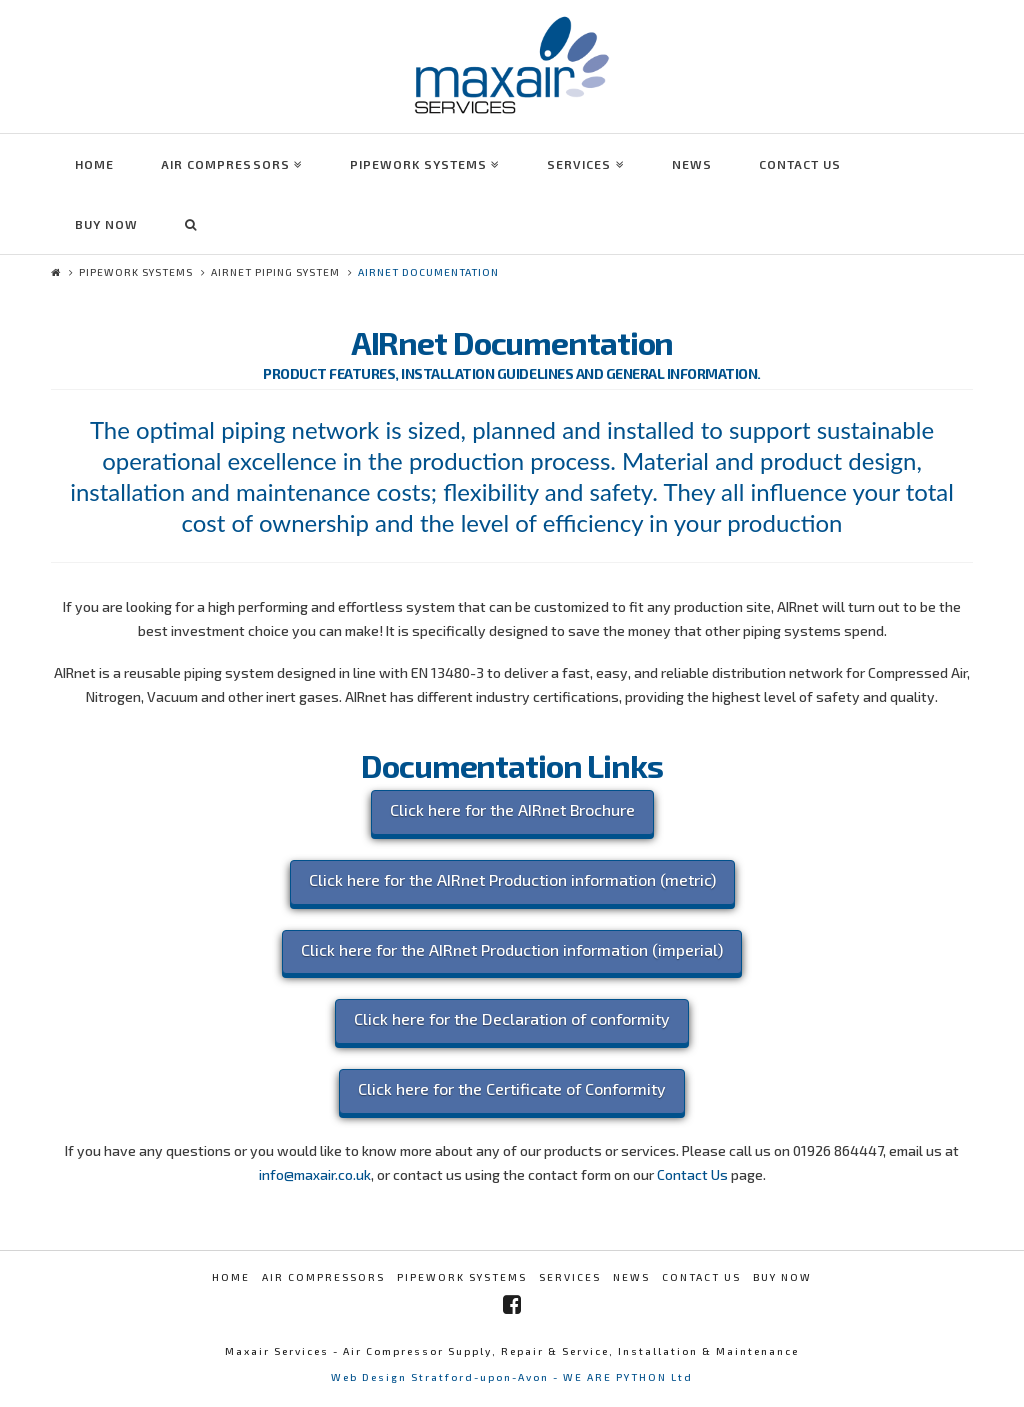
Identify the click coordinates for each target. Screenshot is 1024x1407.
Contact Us (692, 1174)
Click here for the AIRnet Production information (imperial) (512, 949)
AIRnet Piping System (275, 272)
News (631, 1277)
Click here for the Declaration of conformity (512, 1018)
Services (570, 1277)
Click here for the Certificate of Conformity (512, 1088)
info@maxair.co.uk (315, 1174)
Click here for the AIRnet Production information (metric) (512, 879)
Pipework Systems (136, 272)
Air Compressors (323, 1277)
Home (231, 1277)
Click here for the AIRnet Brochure (512, 809)
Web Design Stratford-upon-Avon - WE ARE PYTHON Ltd (512, 1377)
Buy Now (782, 1277)
